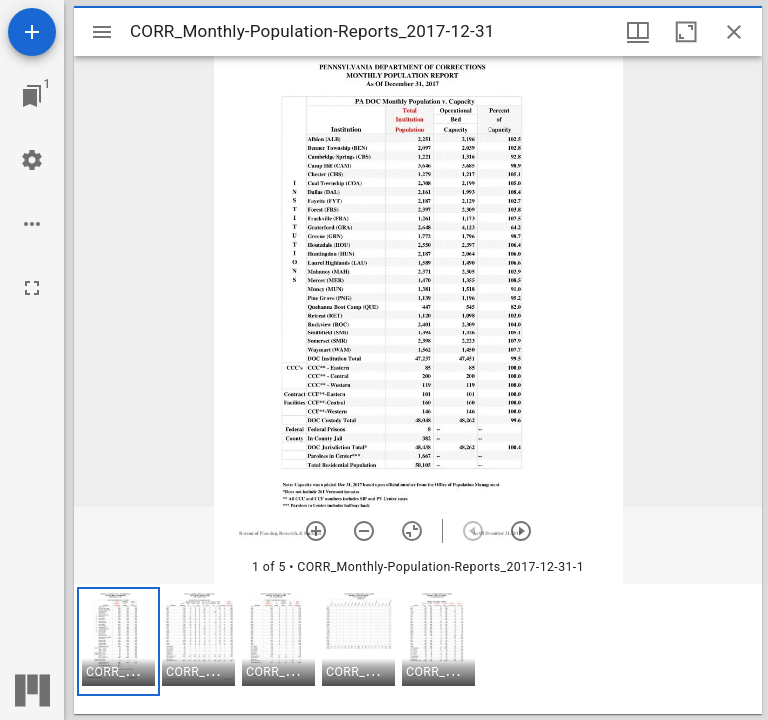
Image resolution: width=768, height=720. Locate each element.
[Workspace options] (32, 224)
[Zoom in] (316, 531)
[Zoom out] (364, 531)
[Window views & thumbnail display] (638, 32)
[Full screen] (32, 288)
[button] (118, 641)
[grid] (418, 649)
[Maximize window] (686, 32)
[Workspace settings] (32, 160)
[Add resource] (32, 32)
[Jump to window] (32, 96)
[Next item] (521, 531)
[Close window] (734, 32)
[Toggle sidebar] (102, 32)
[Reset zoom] (412, 531)
